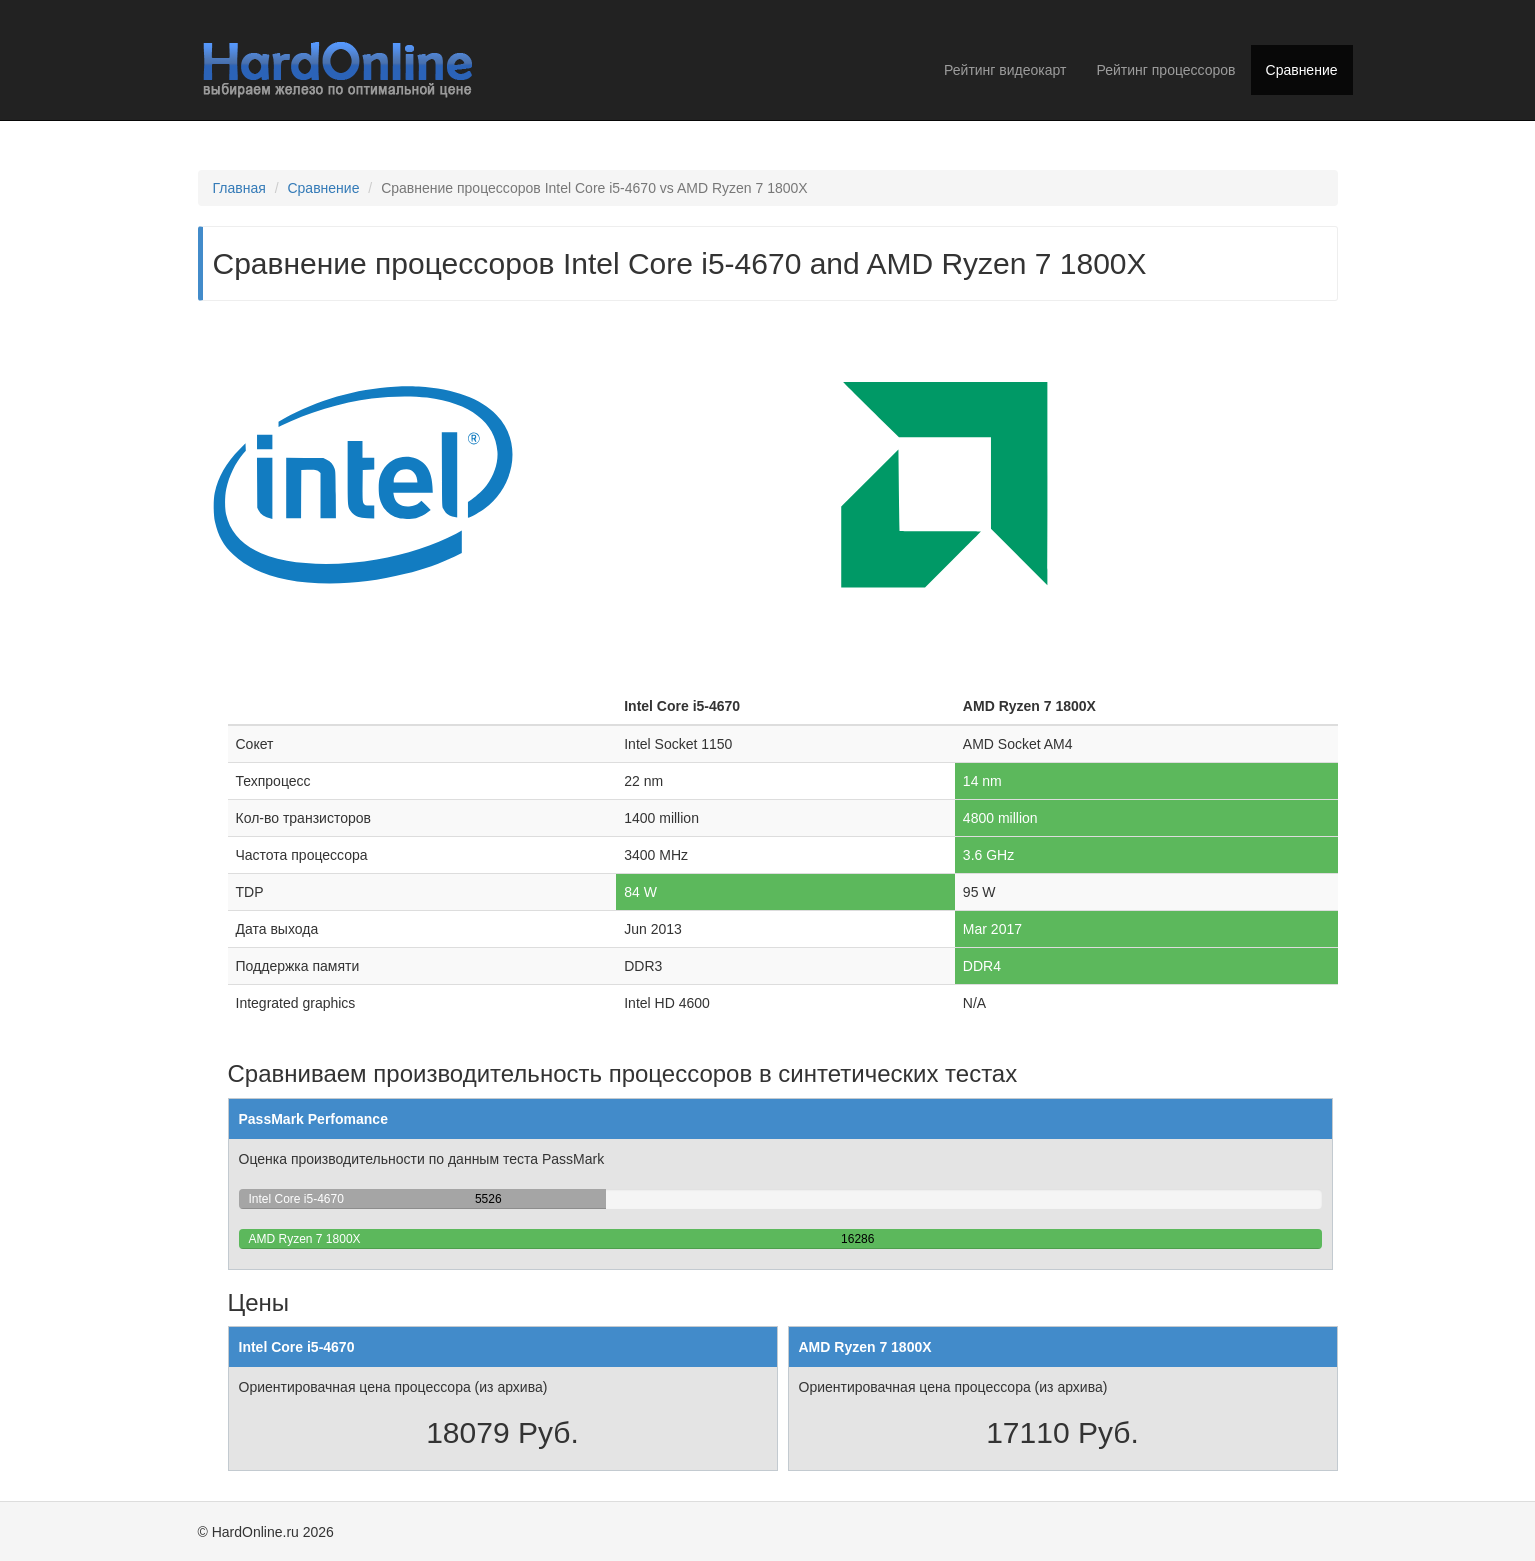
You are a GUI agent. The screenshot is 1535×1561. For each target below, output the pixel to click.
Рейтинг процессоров (1165, 70)
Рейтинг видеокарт (1005, 70)
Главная (239, 188)
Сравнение (1302, 70)
